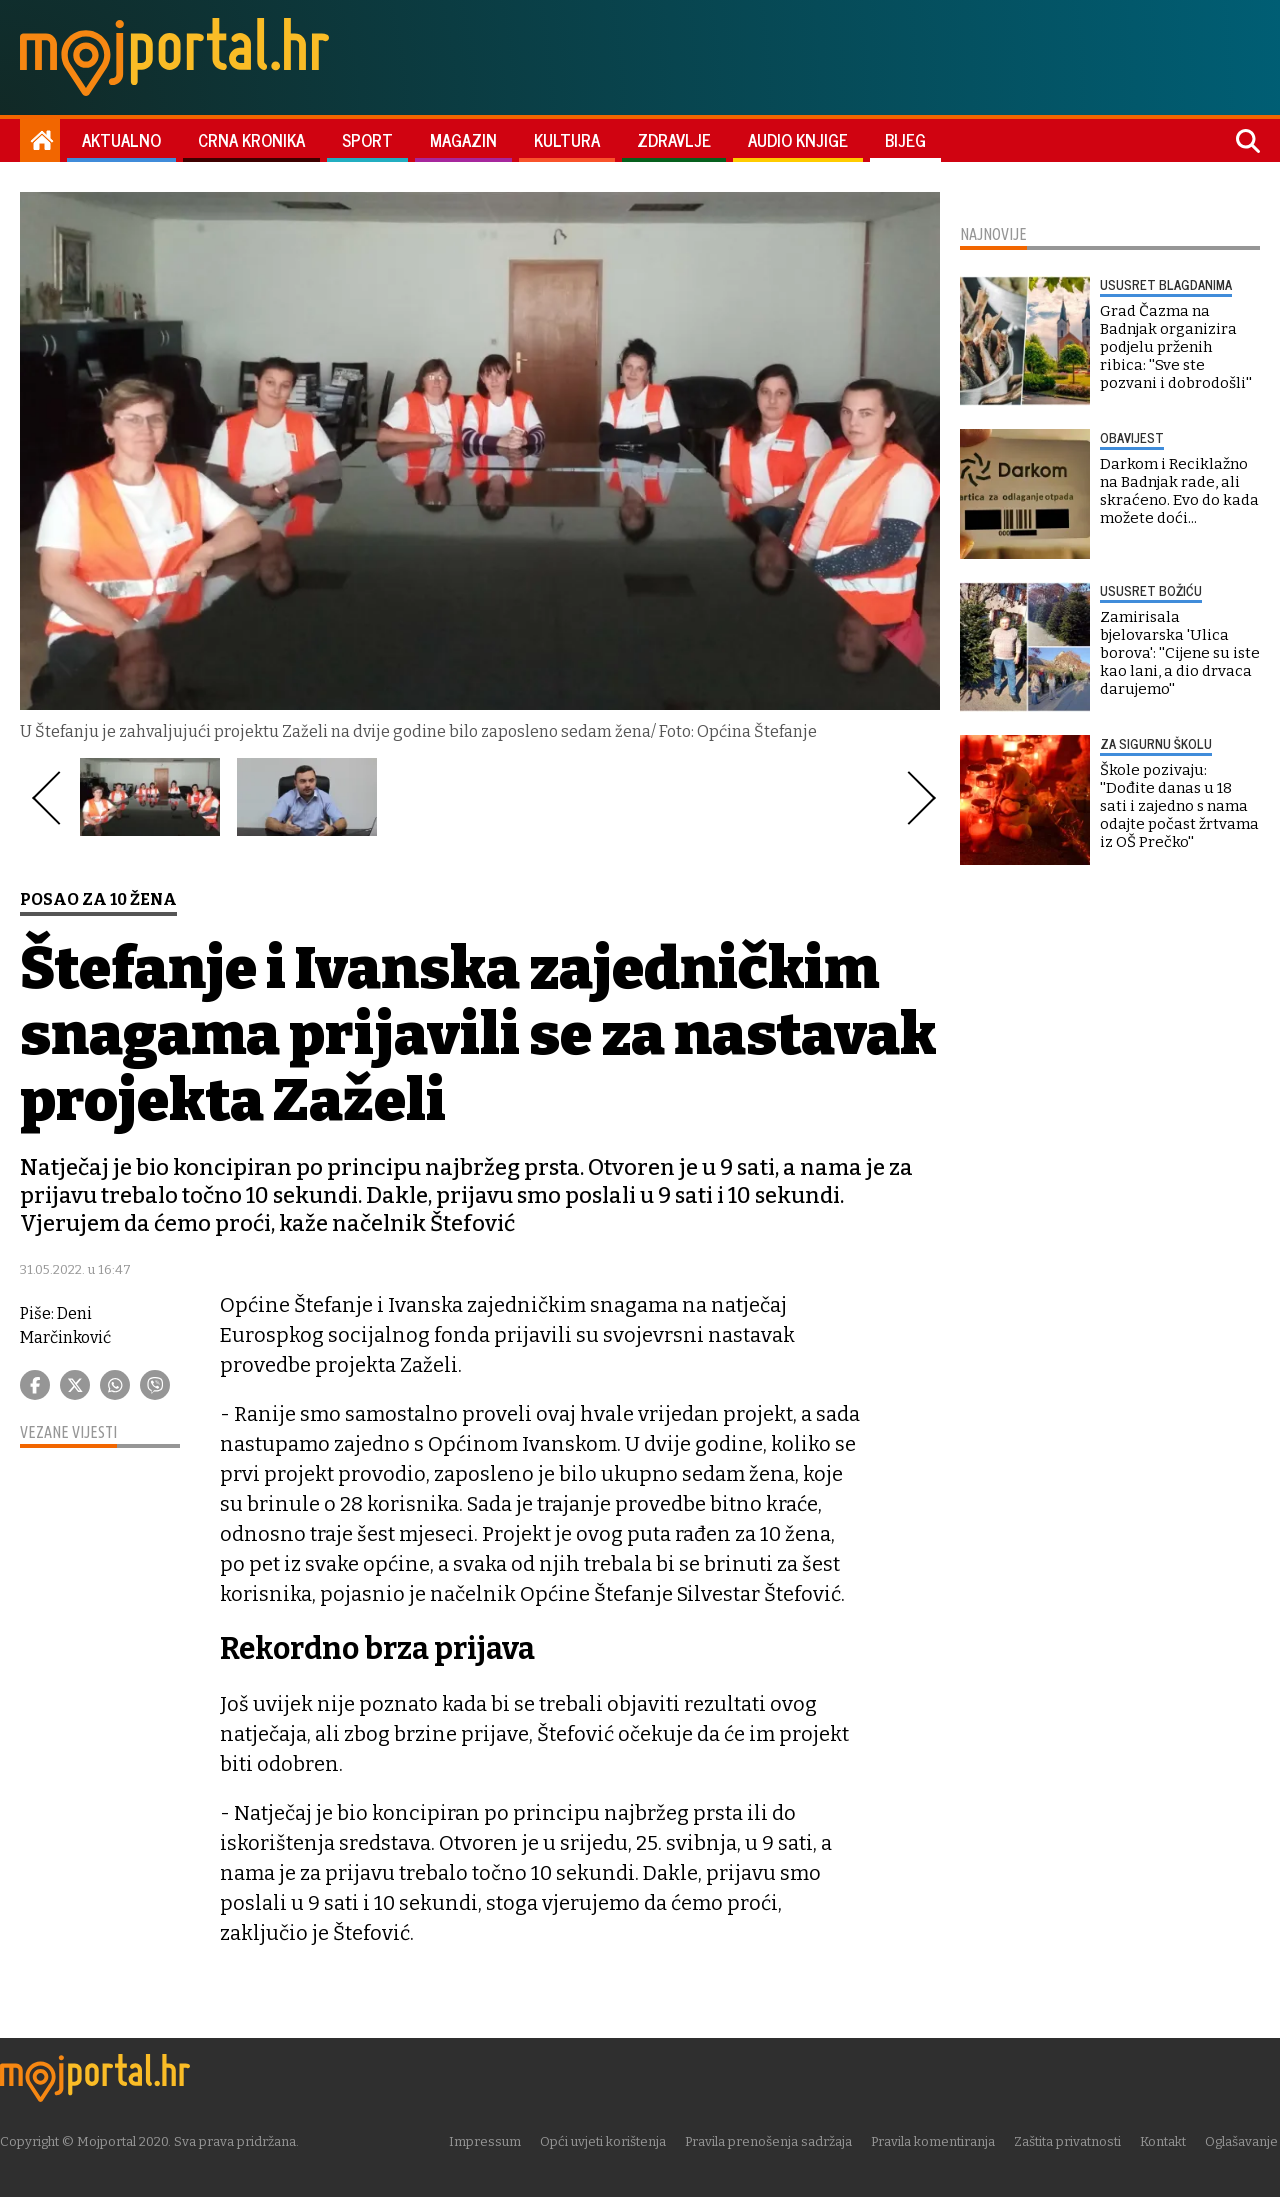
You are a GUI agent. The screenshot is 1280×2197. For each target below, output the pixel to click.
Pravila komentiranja (935, 2141)
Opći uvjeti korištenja (605, 2141)
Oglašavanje (1243, 2141)
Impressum (487, 2141)
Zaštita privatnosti (1069, 2141)
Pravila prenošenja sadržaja (770, 2141)
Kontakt (1165, 2141)
